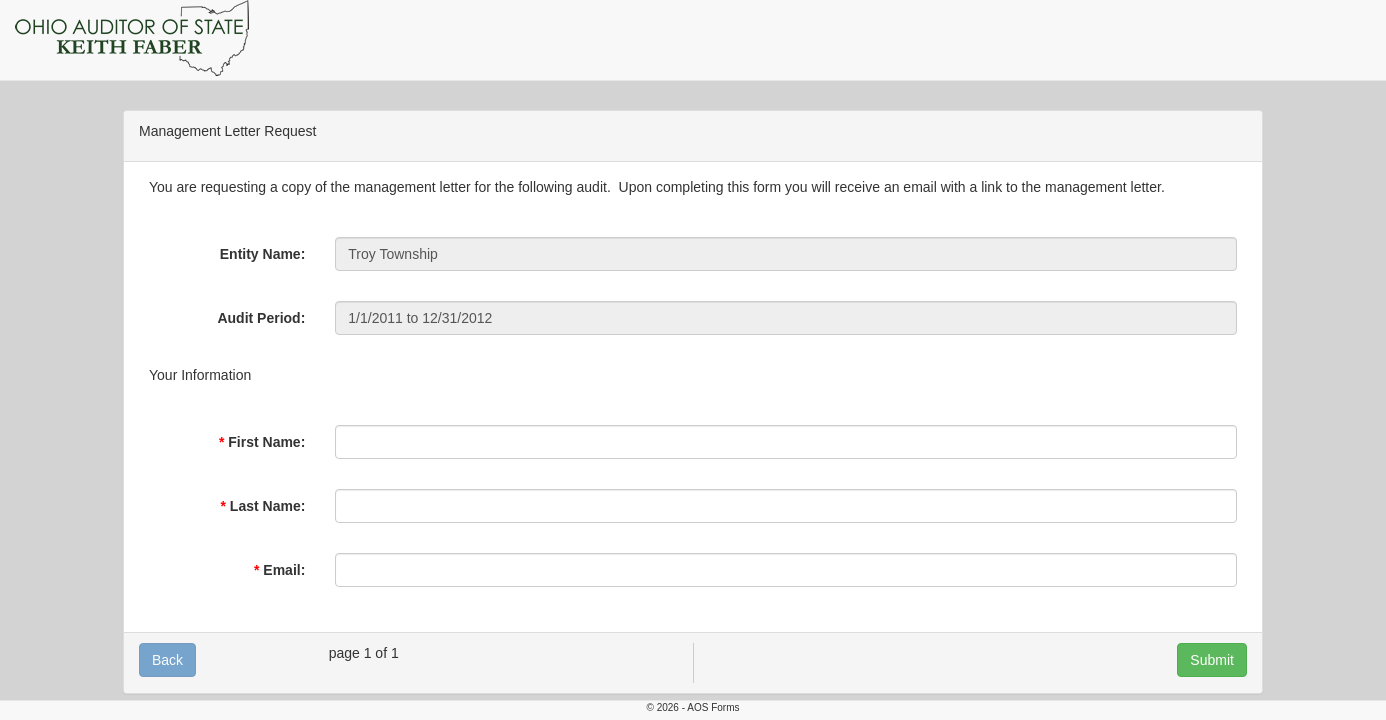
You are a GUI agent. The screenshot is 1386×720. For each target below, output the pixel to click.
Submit (1212, 660)
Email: (284, 570)
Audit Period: (261, 318)
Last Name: (267, 506)
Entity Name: (263, 254)
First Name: (266, 442)
